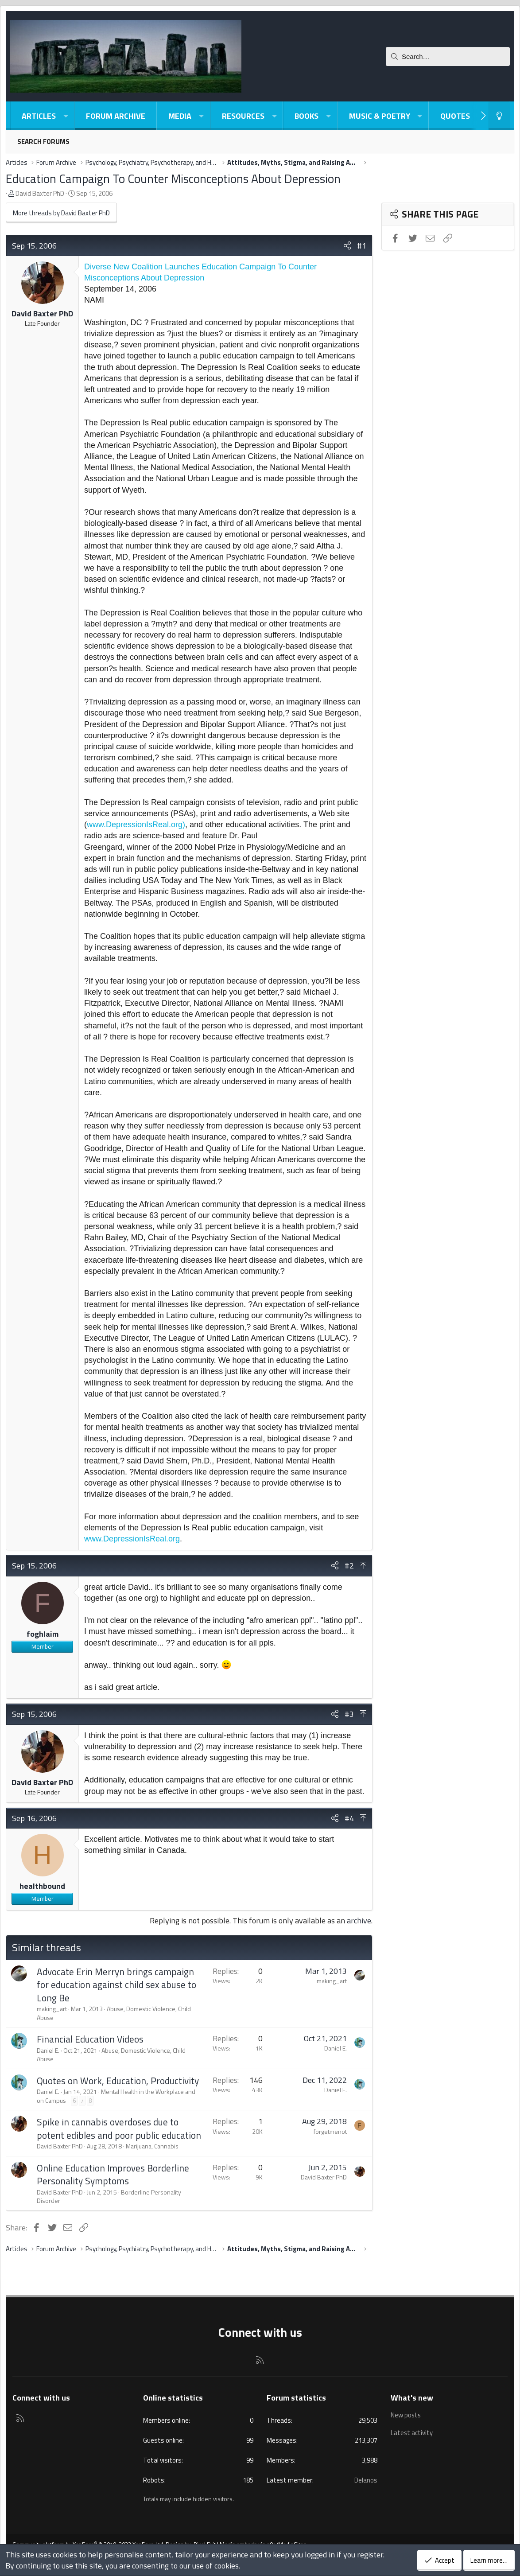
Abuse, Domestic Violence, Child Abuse (114, 2013)
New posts (406, 2415)
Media (179, 116)
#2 (349, 1566)
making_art (52, 2008)
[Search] (448, 56)
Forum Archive (115, 116)
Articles (39, 116)
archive (359, 1920)
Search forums (43, 141)
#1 (361, 246)
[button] (65, 115)
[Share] (347, 246)
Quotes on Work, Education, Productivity (118, 2081)
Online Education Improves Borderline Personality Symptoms (113, 2174)
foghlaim (42, 1634)
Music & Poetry (379, 116)
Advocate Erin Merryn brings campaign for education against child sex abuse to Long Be (116, 1985)
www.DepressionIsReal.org (132, 1538)
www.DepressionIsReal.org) (136, 824)
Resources (243, 116)
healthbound (42, 1886)
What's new (412, 2398)
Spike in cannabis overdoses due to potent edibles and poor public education (119, 2128)
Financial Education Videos (90, 2039)
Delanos (365, 2480)
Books (306, 116)
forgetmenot (330, 2131)
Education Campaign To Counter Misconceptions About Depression (173, 178)
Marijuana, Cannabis (152, 2146)
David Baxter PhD (40, 193)
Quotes (455, 116)
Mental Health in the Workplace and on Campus (116, 2096)
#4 (349, 1818)
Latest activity (412, 2432)
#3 (349, 1714)
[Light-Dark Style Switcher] (499, 115)
